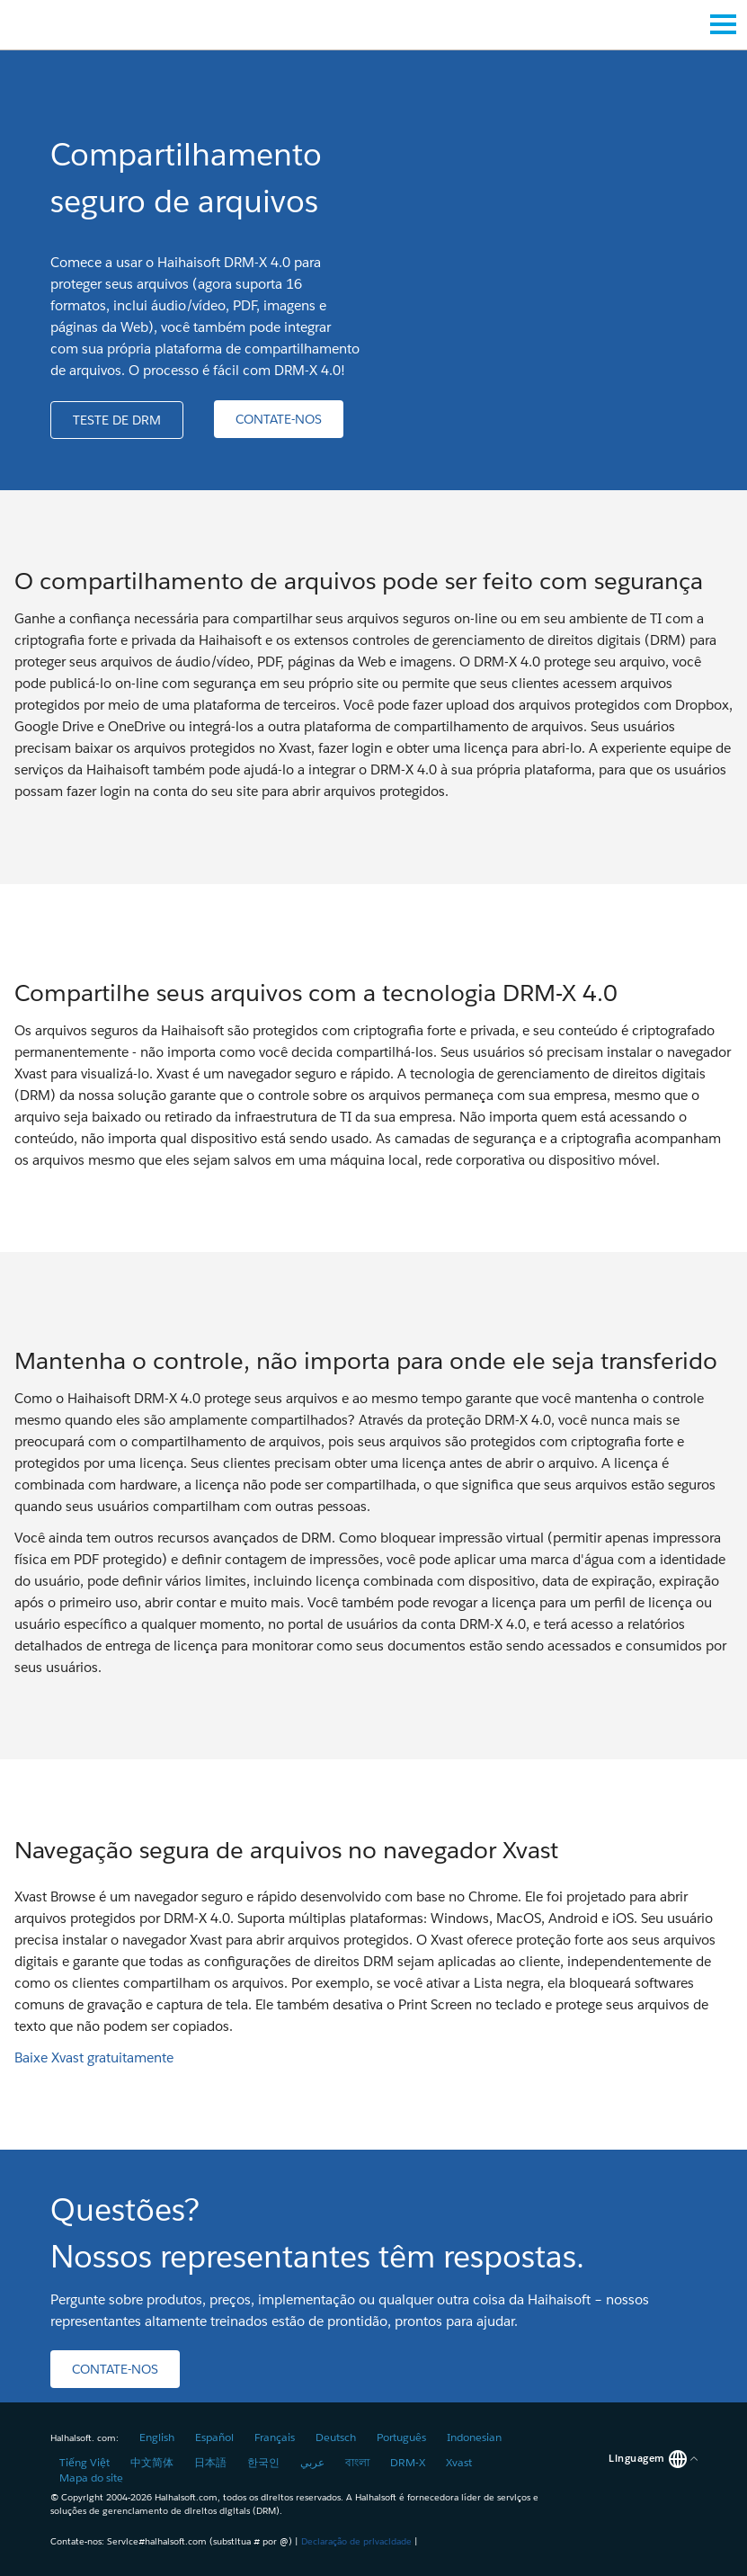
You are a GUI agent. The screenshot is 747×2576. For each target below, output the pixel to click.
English (156, 2437)
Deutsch (336, 2437)
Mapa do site (91, 2477)
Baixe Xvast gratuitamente (93, 2057)
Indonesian (474, 2437)
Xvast (459, 2462)
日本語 (210, 2462)
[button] (116, 420)
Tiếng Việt (84, 2462)
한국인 (263, 2462)
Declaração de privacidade (356, 2541)
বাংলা (357, 2462)
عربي (312, 2462)
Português (401, 2437)
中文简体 (151, 2462)
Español (214, 2437)
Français (274, 2437)
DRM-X (407, 2462)
